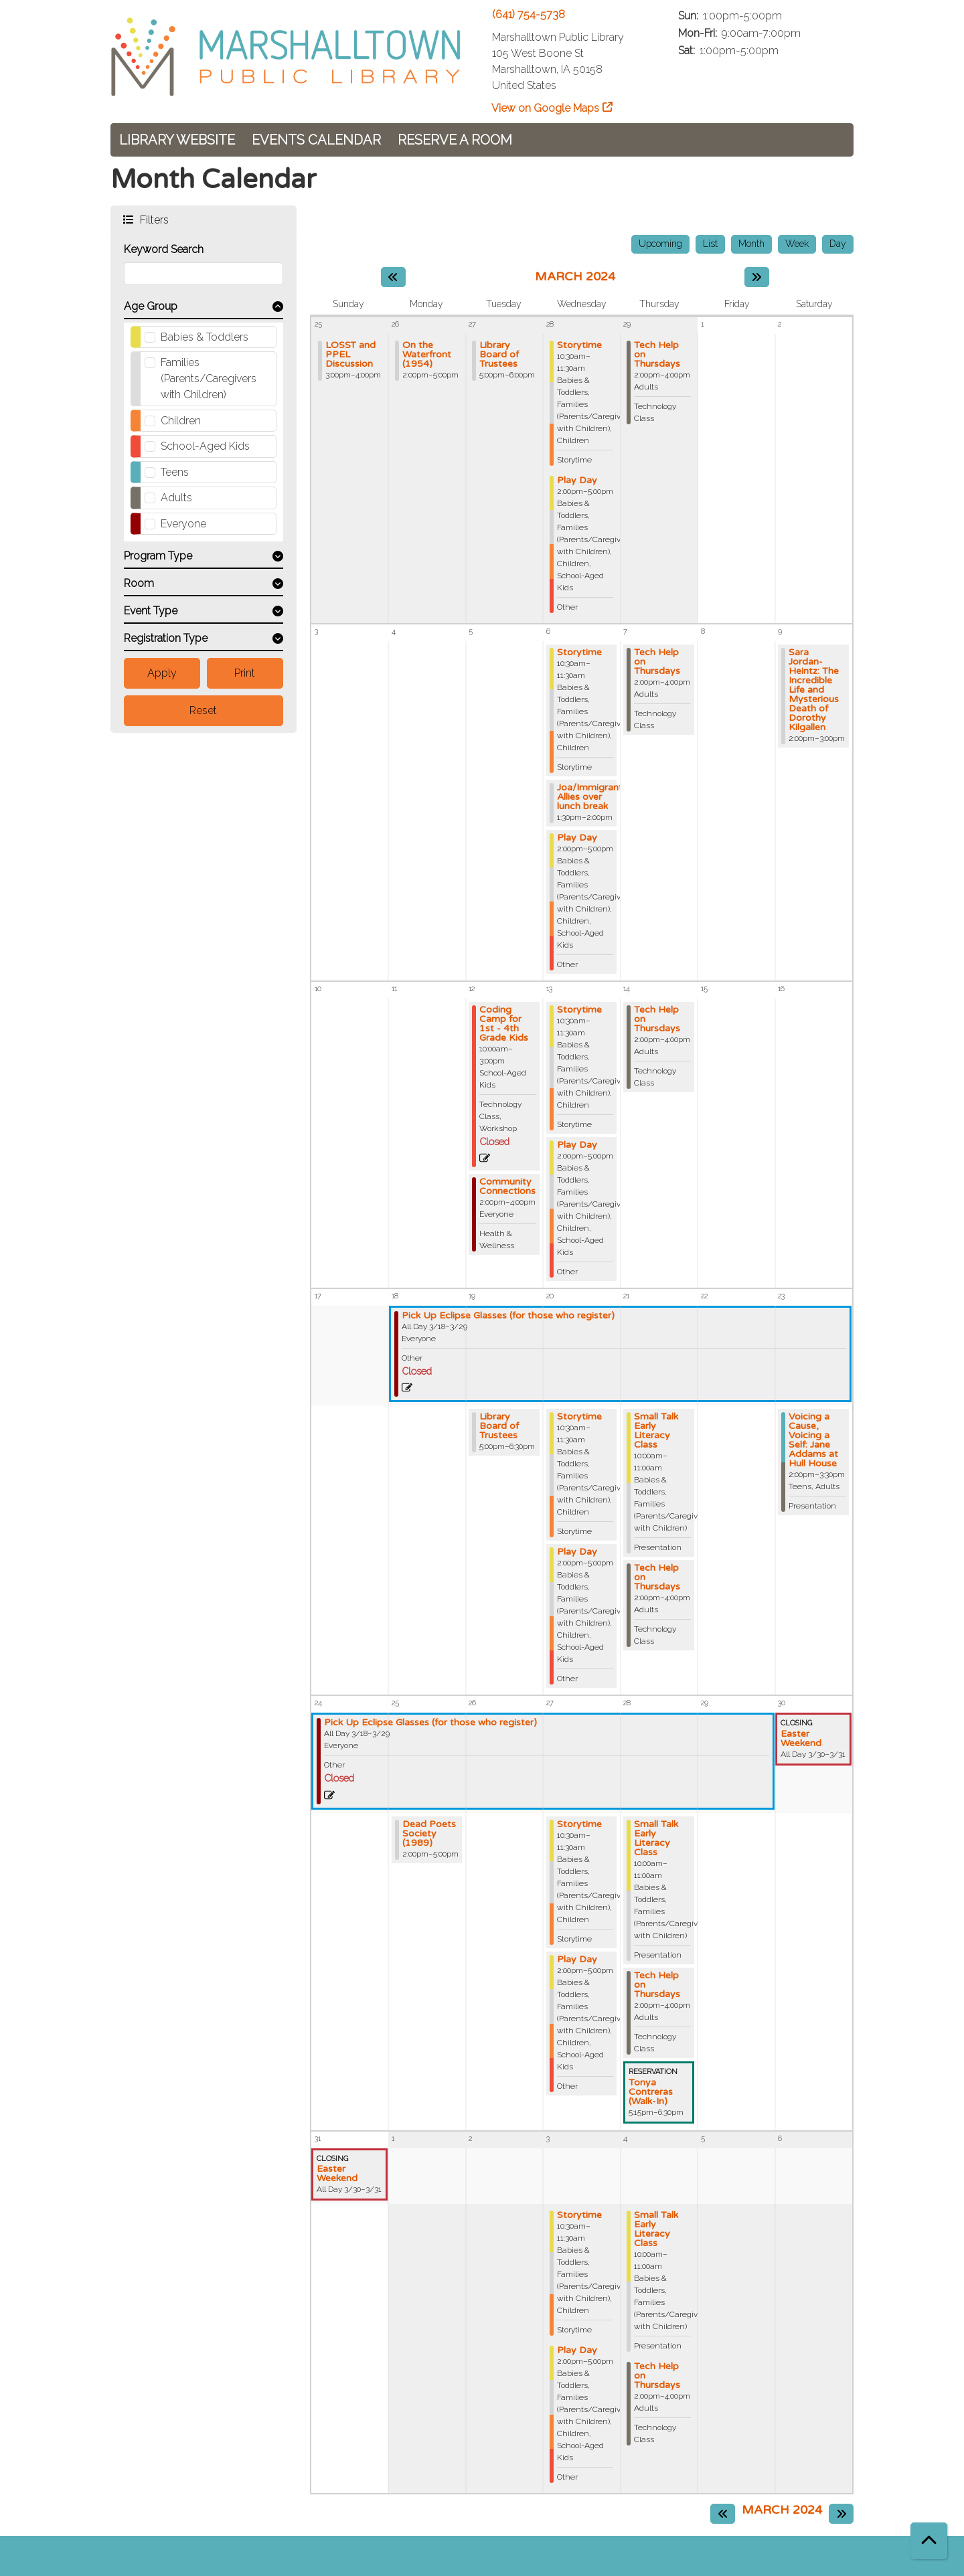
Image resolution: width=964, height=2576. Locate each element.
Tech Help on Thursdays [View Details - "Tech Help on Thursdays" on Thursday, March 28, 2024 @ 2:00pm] (657, 1985)
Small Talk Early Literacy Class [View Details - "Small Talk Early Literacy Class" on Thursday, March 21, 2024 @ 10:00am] (656, 1431)
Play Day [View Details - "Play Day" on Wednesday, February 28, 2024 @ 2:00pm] (577, 480)
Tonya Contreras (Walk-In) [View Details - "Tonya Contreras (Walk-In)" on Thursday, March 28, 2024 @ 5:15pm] (651, 2092)
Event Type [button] (150, 610)
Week (797, 243)
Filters (153, 219)
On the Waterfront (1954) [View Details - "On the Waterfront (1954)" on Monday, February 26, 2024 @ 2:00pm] (426, 355)
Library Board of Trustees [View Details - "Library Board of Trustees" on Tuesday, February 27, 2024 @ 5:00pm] (499, 355)
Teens (175, 472)
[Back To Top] (928, 2540)
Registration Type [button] (166, 638)
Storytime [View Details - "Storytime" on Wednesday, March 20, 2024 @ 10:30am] (579, 1417)
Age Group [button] (150, 306)
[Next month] (756, 277)
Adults (176, 497)
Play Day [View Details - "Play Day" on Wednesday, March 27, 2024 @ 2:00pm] (577, 1959)
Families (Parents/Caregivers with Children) (208, 378)
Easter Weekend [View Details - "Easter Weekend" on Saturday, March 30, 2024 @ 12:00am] (801, 1738)
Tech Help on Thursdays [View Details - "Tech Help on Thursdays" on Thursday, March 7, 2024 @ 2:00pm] (657, 662)
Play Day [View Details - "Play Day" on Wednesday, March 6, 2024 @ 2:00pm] (577, 838)
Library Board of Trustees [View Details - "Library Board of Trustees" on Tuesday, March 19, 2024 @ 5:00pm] (499, 1426)
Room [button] (139, 583)
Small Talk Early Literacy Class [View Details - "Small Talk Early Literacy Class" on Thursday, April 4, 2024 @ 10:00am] (656, 2229)
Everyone (183, 523)
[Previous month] (393, 277)
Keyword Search (164, 249)
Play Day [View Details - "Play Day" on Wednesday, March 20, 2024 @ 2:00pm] (577, 1552)
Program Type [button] (158, 555)
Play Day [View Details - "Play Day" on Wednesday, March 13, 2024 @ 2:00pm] (577, 1145)
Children (181, 420)
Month (751, 243)
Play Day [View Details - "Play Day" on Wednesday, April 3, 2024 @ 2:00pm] (577, 2350)
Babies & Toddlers (204, 337)
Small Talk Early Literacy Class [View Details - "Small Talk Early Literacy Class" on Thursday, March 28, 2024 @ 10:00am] (656, 1838)
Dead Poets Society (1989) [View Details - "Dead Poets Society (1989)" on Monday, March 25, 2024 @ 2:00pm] (429, 1834)
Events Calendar (316, 140)
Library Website (177, 140)
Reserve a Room (455, 140)
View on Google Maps (545, 108)
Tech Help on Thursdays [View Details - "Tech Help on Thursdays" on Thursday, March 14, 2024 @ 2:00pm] (657, 1019)
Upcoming (660, 243)
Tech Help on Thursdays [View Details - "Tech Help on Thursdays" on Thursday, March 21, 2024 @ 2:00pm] (657, 1577)
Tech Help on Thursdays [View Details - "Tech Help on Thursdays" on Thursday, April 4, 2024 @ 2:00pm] (657, 2376)
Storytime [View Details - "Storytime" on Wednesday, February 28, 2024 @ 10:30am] (579, 345)
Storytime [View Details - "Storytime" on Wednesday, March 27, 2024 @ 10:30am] (579, 1824)
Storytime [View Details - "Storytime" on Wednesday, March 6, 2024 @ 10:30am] (579, 652)
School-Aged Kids (205, 446)
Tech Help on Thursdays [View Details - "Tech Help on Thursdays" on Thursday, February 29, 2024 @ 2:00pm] (657, 355)
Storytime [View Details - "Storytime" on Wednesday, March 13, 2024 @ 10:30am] (579, 1010)
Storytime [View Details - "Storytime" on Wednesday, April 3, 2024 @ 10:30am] (579, 2215)
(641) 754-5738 (528, 14)
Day (837, 243)
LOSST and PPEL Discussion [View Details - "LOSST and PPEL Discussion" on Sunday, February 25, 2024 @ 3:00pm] (350, 355)
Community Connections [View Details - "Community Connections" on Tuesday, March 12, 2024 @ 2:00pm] (507, 1186)
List (710, 243)
